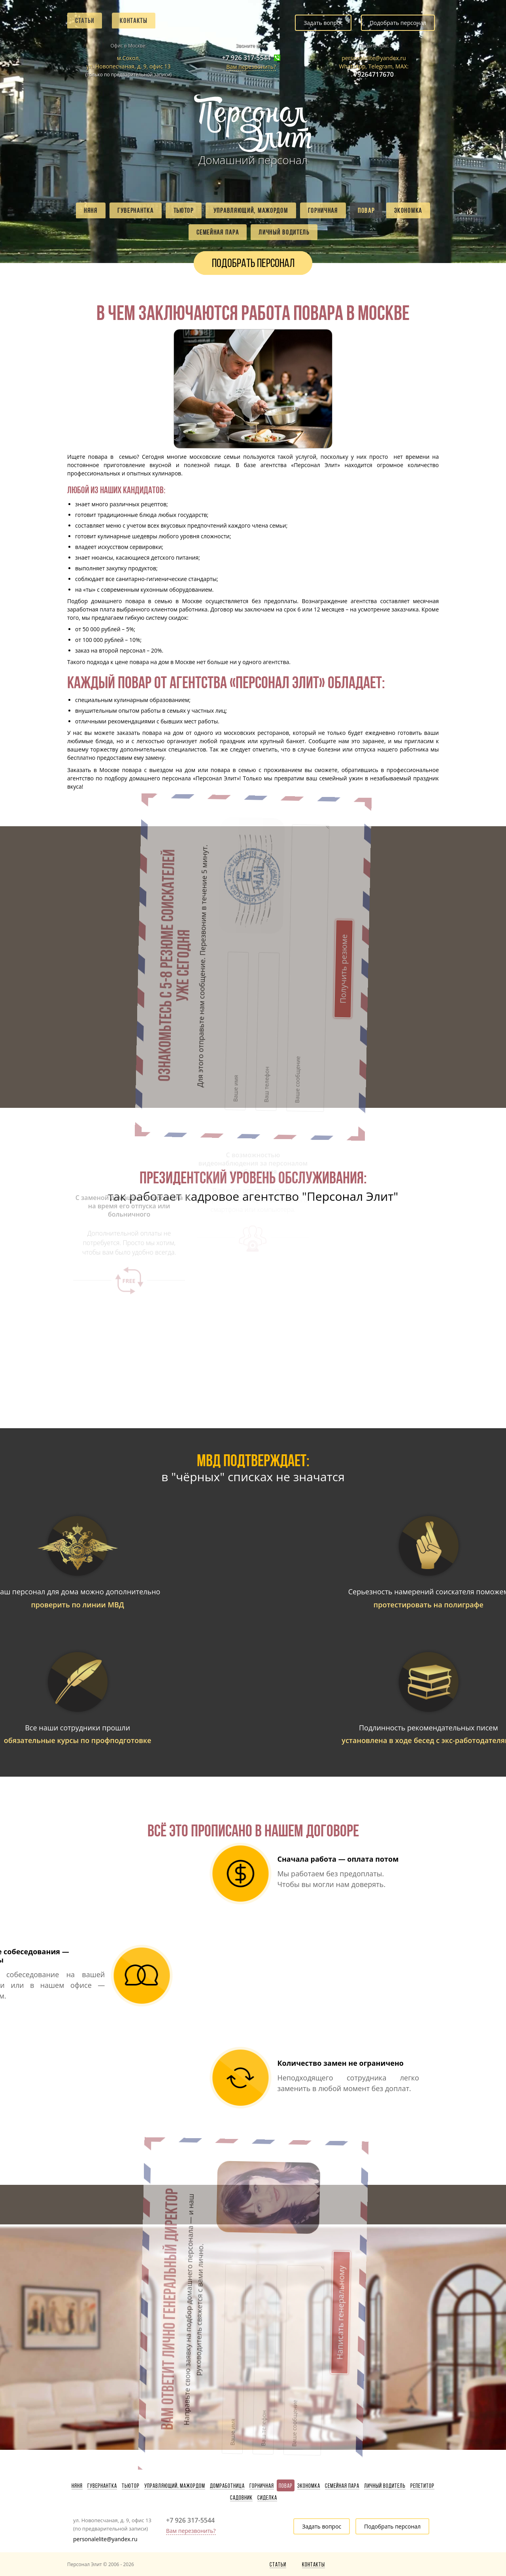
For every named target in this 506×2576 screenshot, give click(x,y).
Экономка (408, 210)
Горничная (323, 210)
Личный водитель (284, 232)
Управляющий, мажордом (250, 210)
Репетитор (422, 2486)
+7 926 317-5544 (246, 58)
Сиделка (267, 2498)
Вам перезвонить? (251, 66)
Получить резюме (251, 877)
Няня (91, 210)
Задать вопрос (323, 22)
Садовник (241, 2498)
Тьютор (184, 210)
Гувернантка (135, 210)
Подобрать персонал (398, 22)
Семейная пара (217, 232)
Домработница (227, 2486)
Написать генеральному (251, 2223)
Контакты (133, 20)
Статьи (84, 20)
